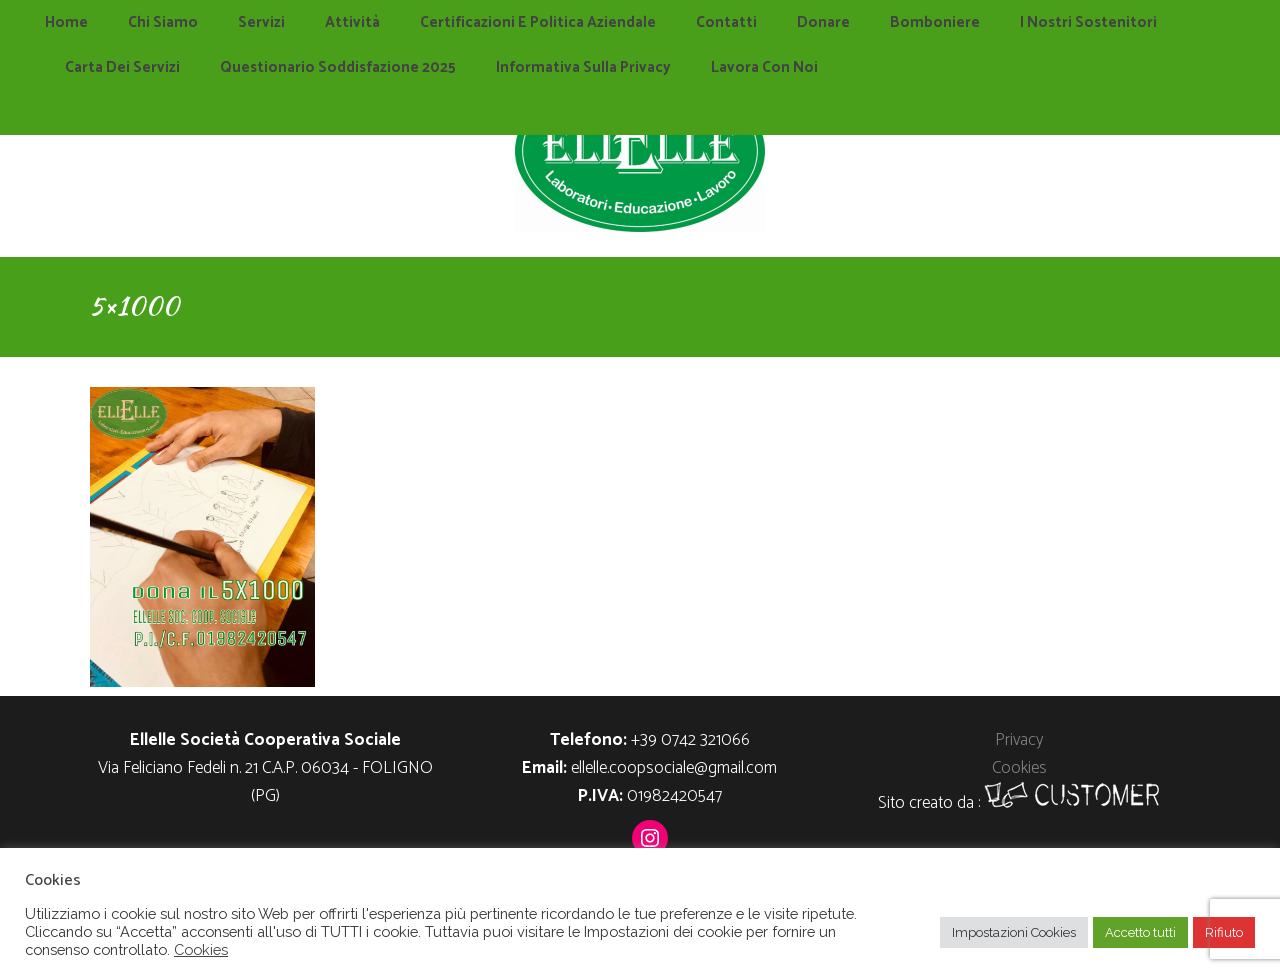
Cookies (1019, 768)
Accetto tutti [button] (1140, 932)
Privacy (1019, 740)
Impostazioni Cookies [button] (1014, 932)
